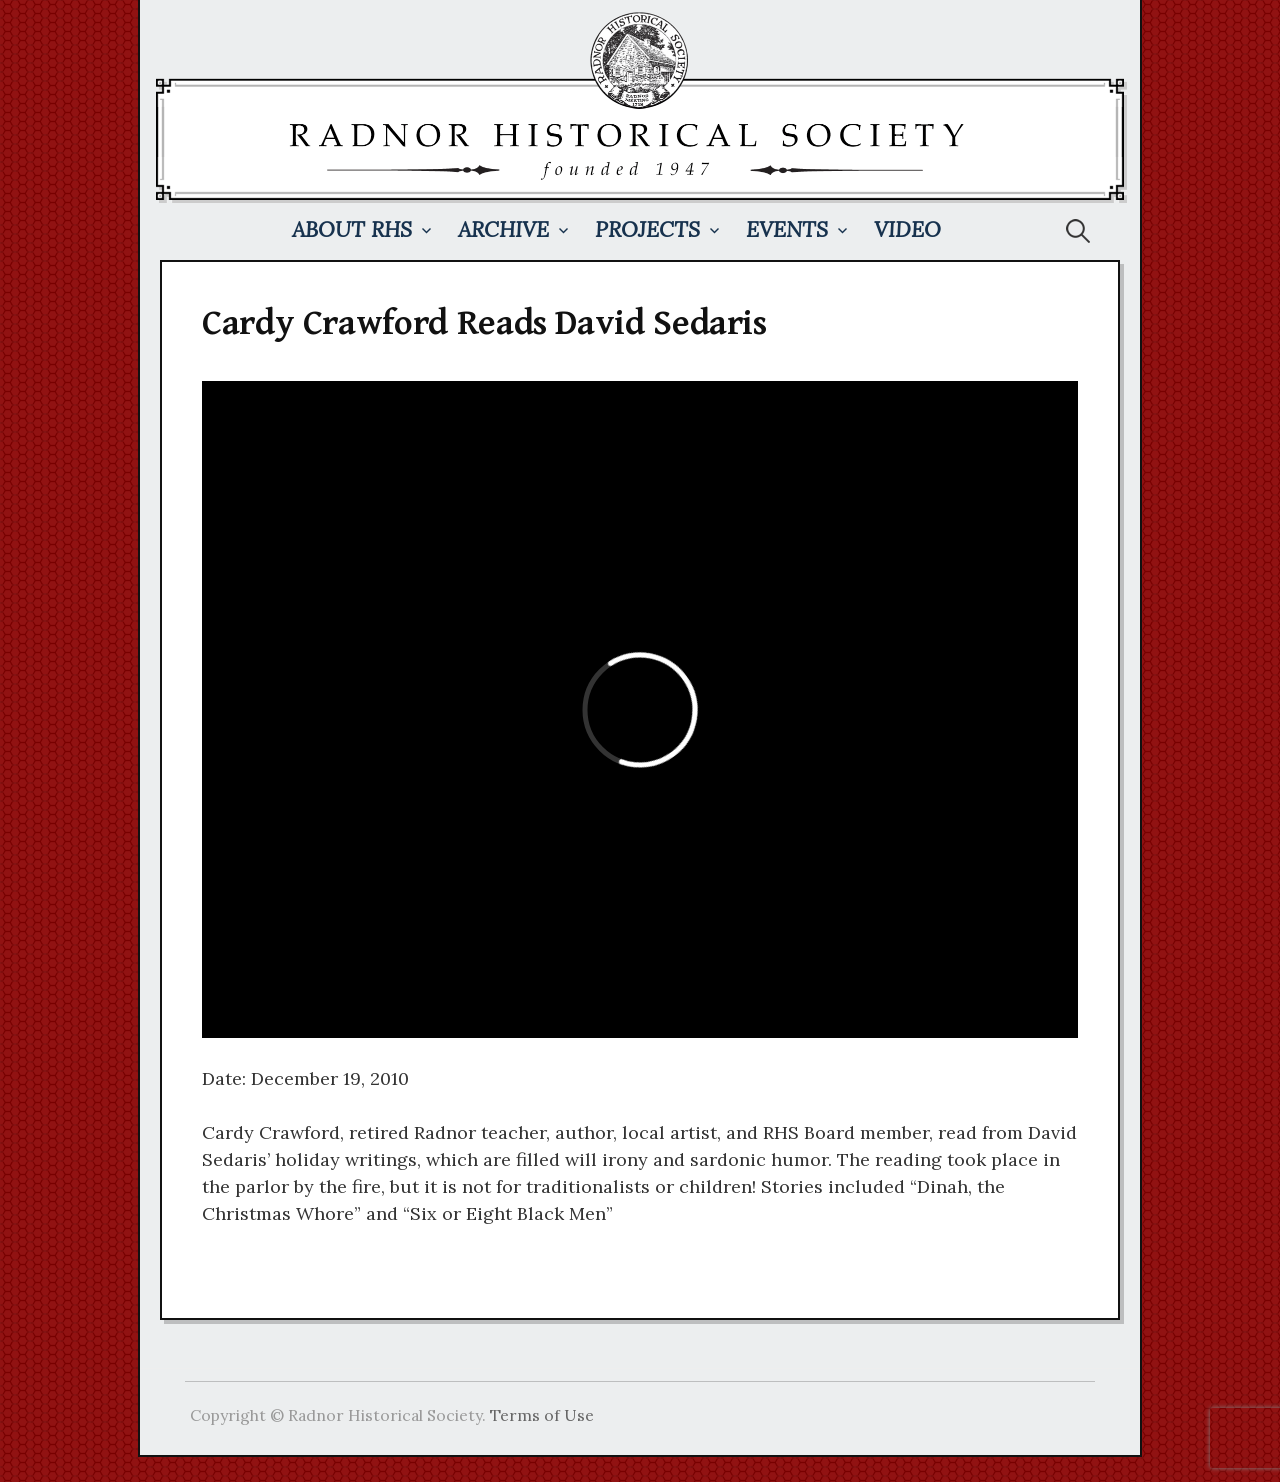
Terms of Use (542, 1415)
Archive (503, 229)
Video (907, 229)
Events (787, 229)
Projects (647, 229)
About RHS (352, 229)
